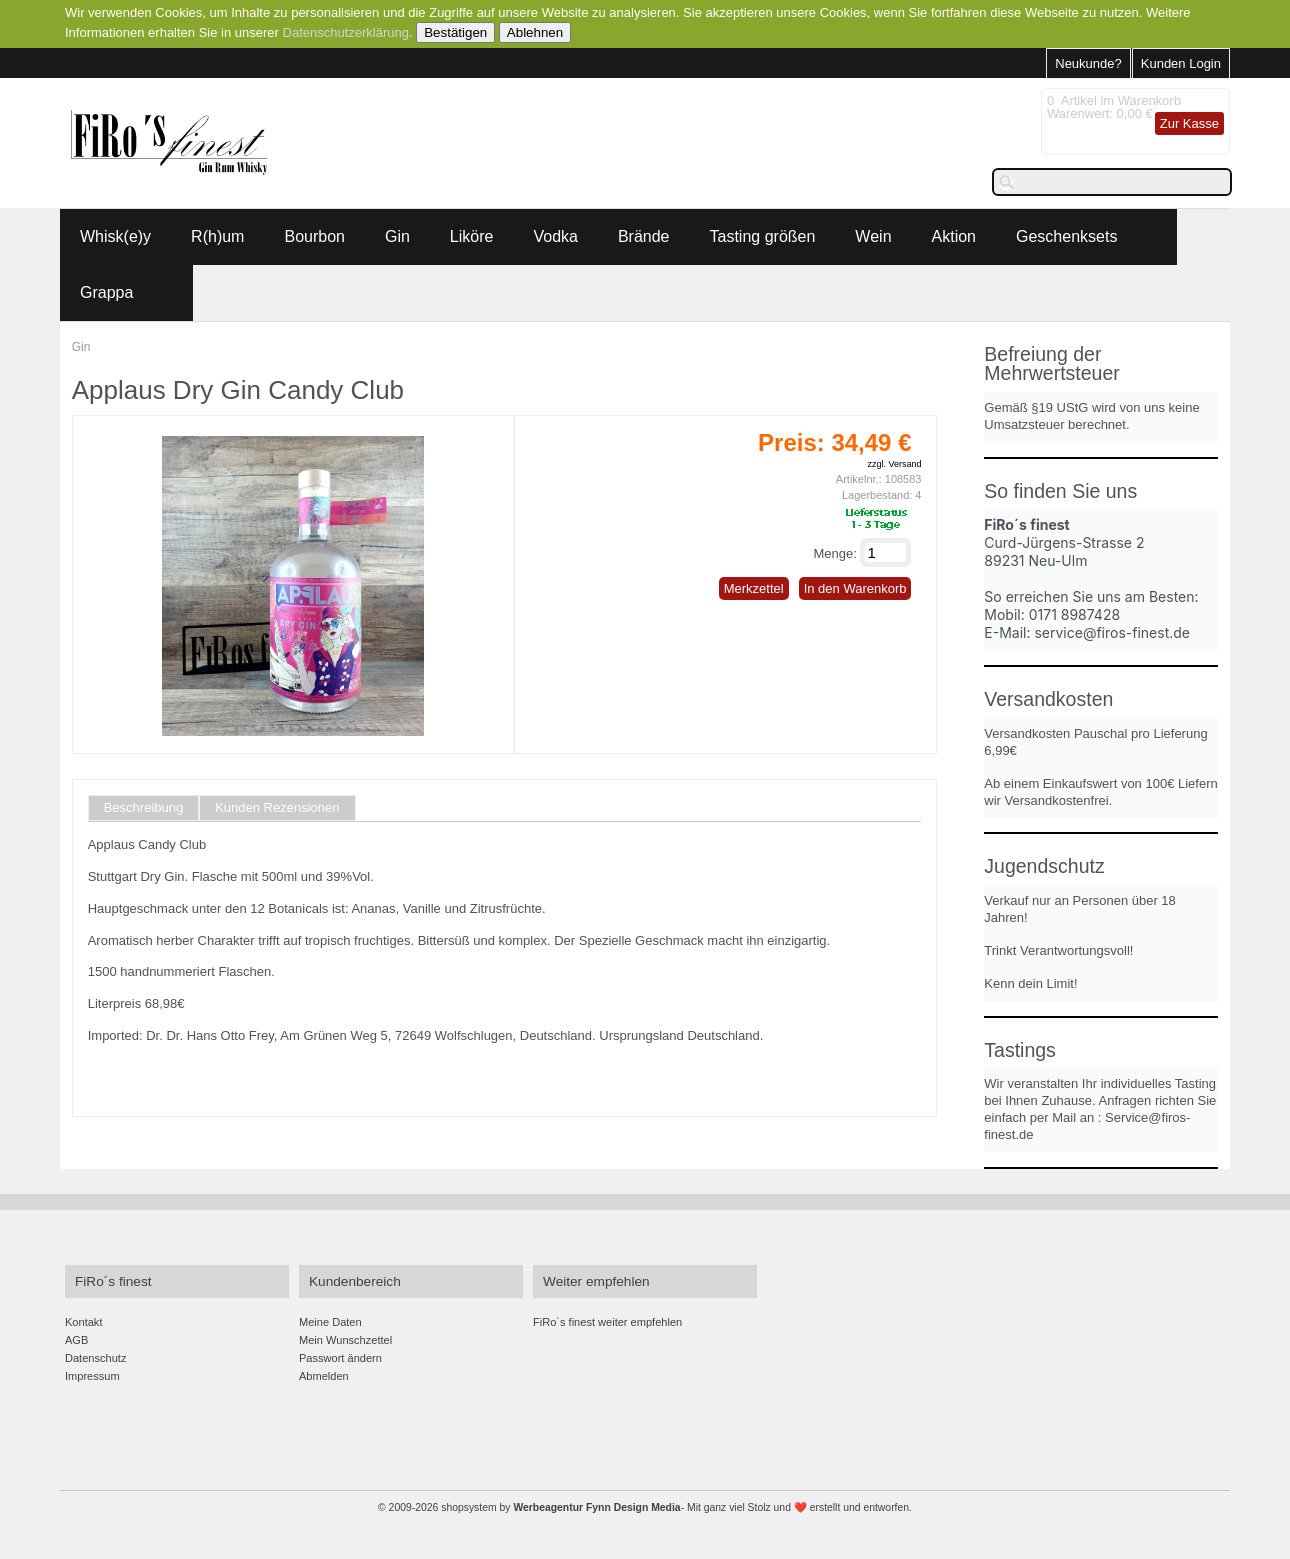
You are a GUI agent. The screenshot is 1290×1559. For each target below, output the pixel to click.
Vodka (555, 236)
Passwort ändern (340, 1358)
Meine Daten (330, 1322)
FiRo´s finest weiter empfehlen (607, 1322)
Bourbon (314, 236)
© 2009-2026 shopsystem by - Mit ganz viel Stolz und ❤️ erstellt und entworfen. (645, 1507)
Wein (873, 236)
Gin (397, 236)
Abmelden (324, 1376)
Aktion (954, 236)
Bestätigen (455, 32)
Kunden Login (1181, 63)
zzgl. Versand (894, 464)
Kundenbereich (355, 1281)
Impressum (92, 1376)
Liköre (472, 236)
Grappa (106, 292)
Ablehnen (535, 32)
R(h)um (217, 236)
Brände (644, 236)
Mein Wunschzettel (345, 1340)
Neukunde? (1088, 63)
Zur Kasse (1189, 123)
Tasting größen (763, 236)
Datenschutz (95, 1358)
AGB (76, 1340)
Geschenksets (1066, 236)
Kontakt (83, 1322)
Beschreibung (144, 808)
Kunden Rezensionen (277, 808)
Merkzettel (754, 588)
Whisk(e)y (115, 236)
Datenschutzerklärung (346, 32)
